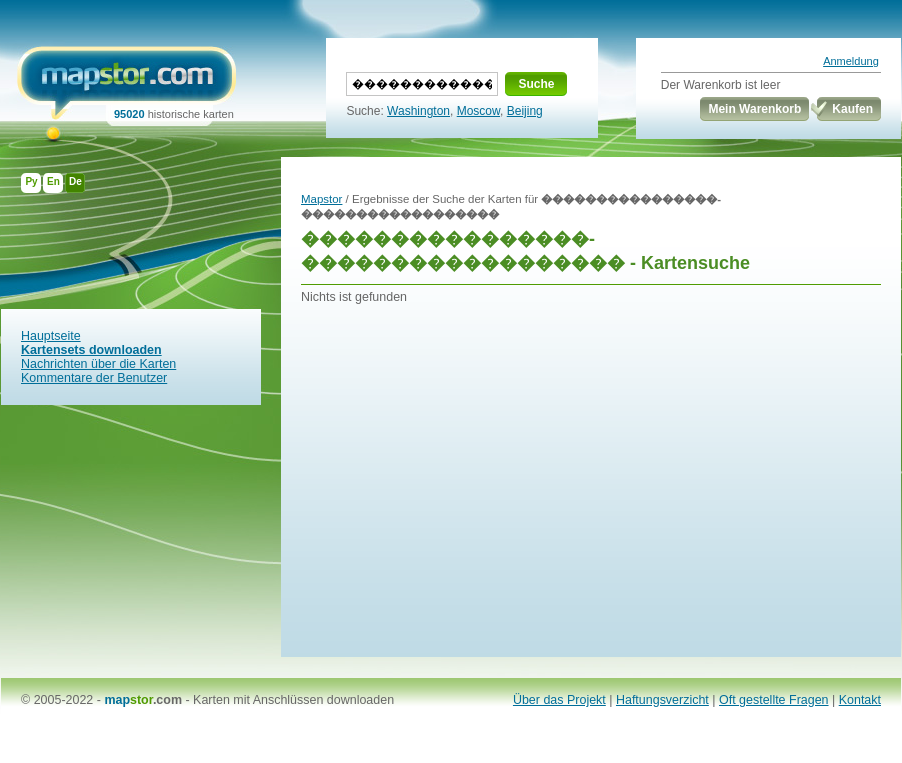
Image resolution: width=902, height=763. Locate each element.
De (75, 181)
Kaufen (852, 109)
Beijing (525, 111)
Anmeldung (851, 61)
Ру (31, 181)
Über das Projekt (559, 700)
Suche (536, 84)
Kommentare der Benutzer (94, 378)
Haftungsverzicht (662, 700)
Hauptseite (51, 336)
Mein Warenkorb (754, 109)
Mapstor (321, 199)
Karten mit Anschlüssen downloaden (293, 700)
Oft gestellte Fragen (774, 700)
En (53, 181)
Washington (418, 111)
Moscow (478, 111)
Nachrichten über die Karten (98, 364)
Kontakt (860, 700)
